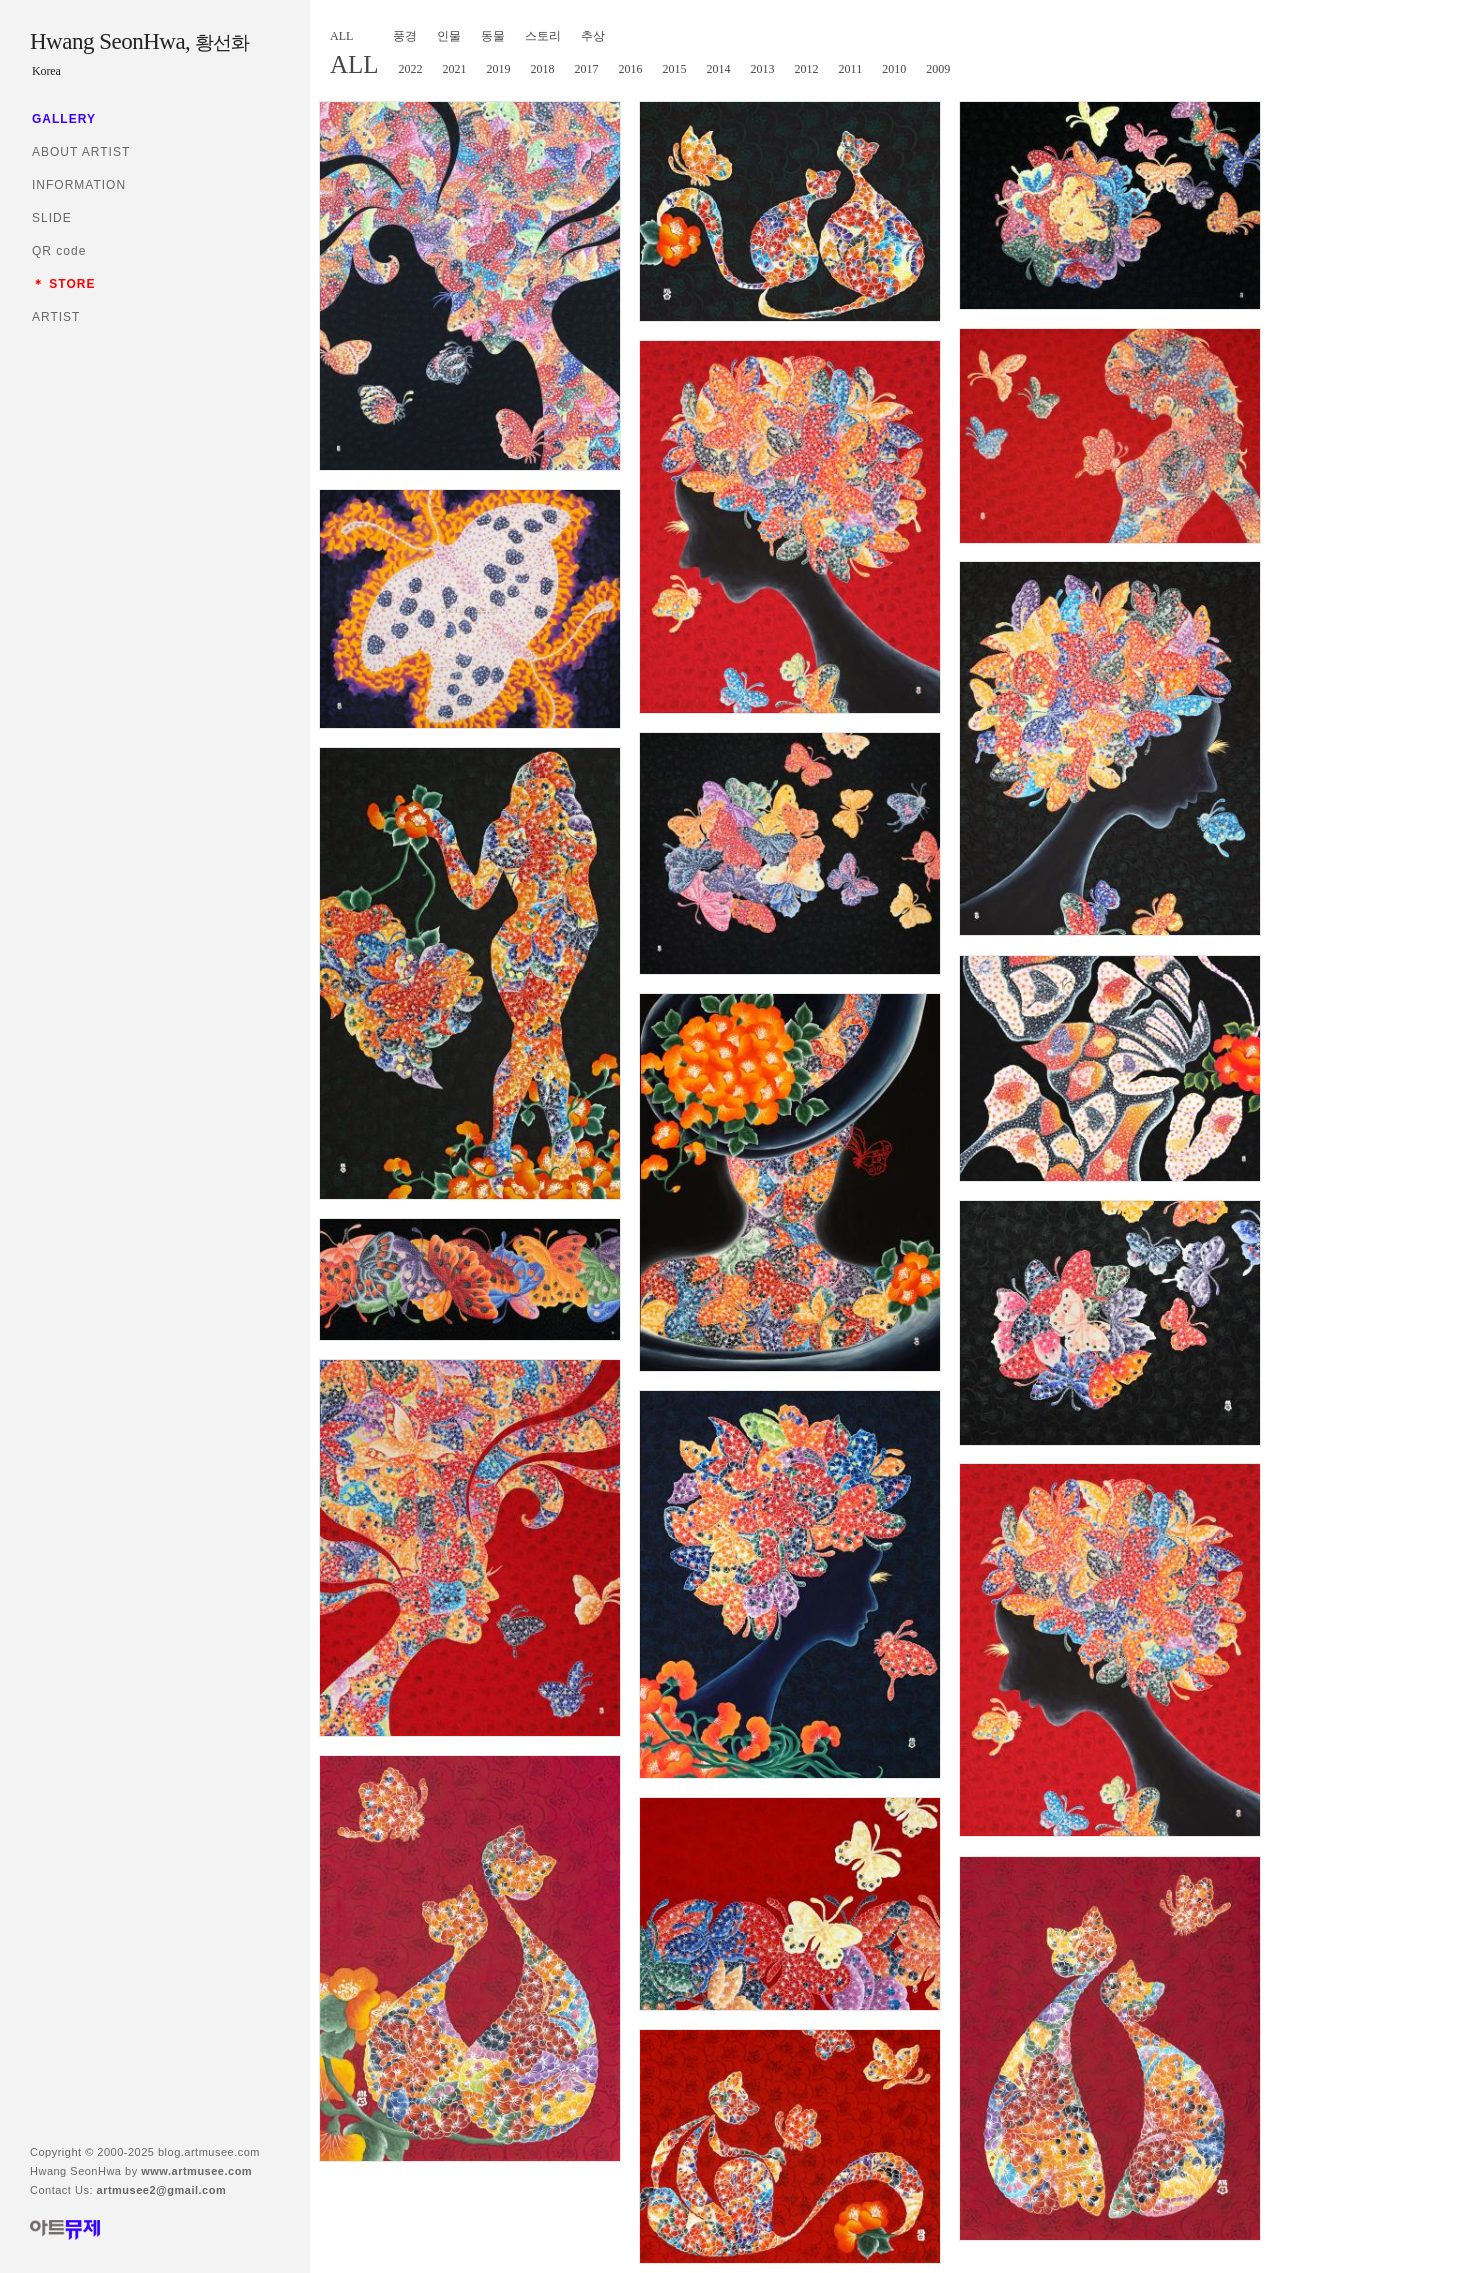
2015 (675, 69)
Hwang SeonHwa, (139, 41)
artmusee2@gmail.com (162, 2190)
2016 (631, 69)
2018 (543, 69)
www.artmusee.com (196, 2171)
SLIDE (52, 218)
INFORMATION (79, 185)
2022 (411, 69)
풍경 (405, 36)
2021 (455, 69)
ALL (341, 36)
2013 (763, 69)
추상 (593, 36)
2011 (851, 69)
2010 (894, 69)
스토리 (543, 36)
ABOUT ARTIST (81, 152)
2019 (499, 69)
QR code (59, 251)
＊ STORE (63, 284)
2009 (938, 69)
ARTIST (56, 317)
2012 (807, 69)
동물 (493, 36)
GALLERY (64, 119)
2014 (719, 69)
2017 (587, 69)
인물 (449, 36)
